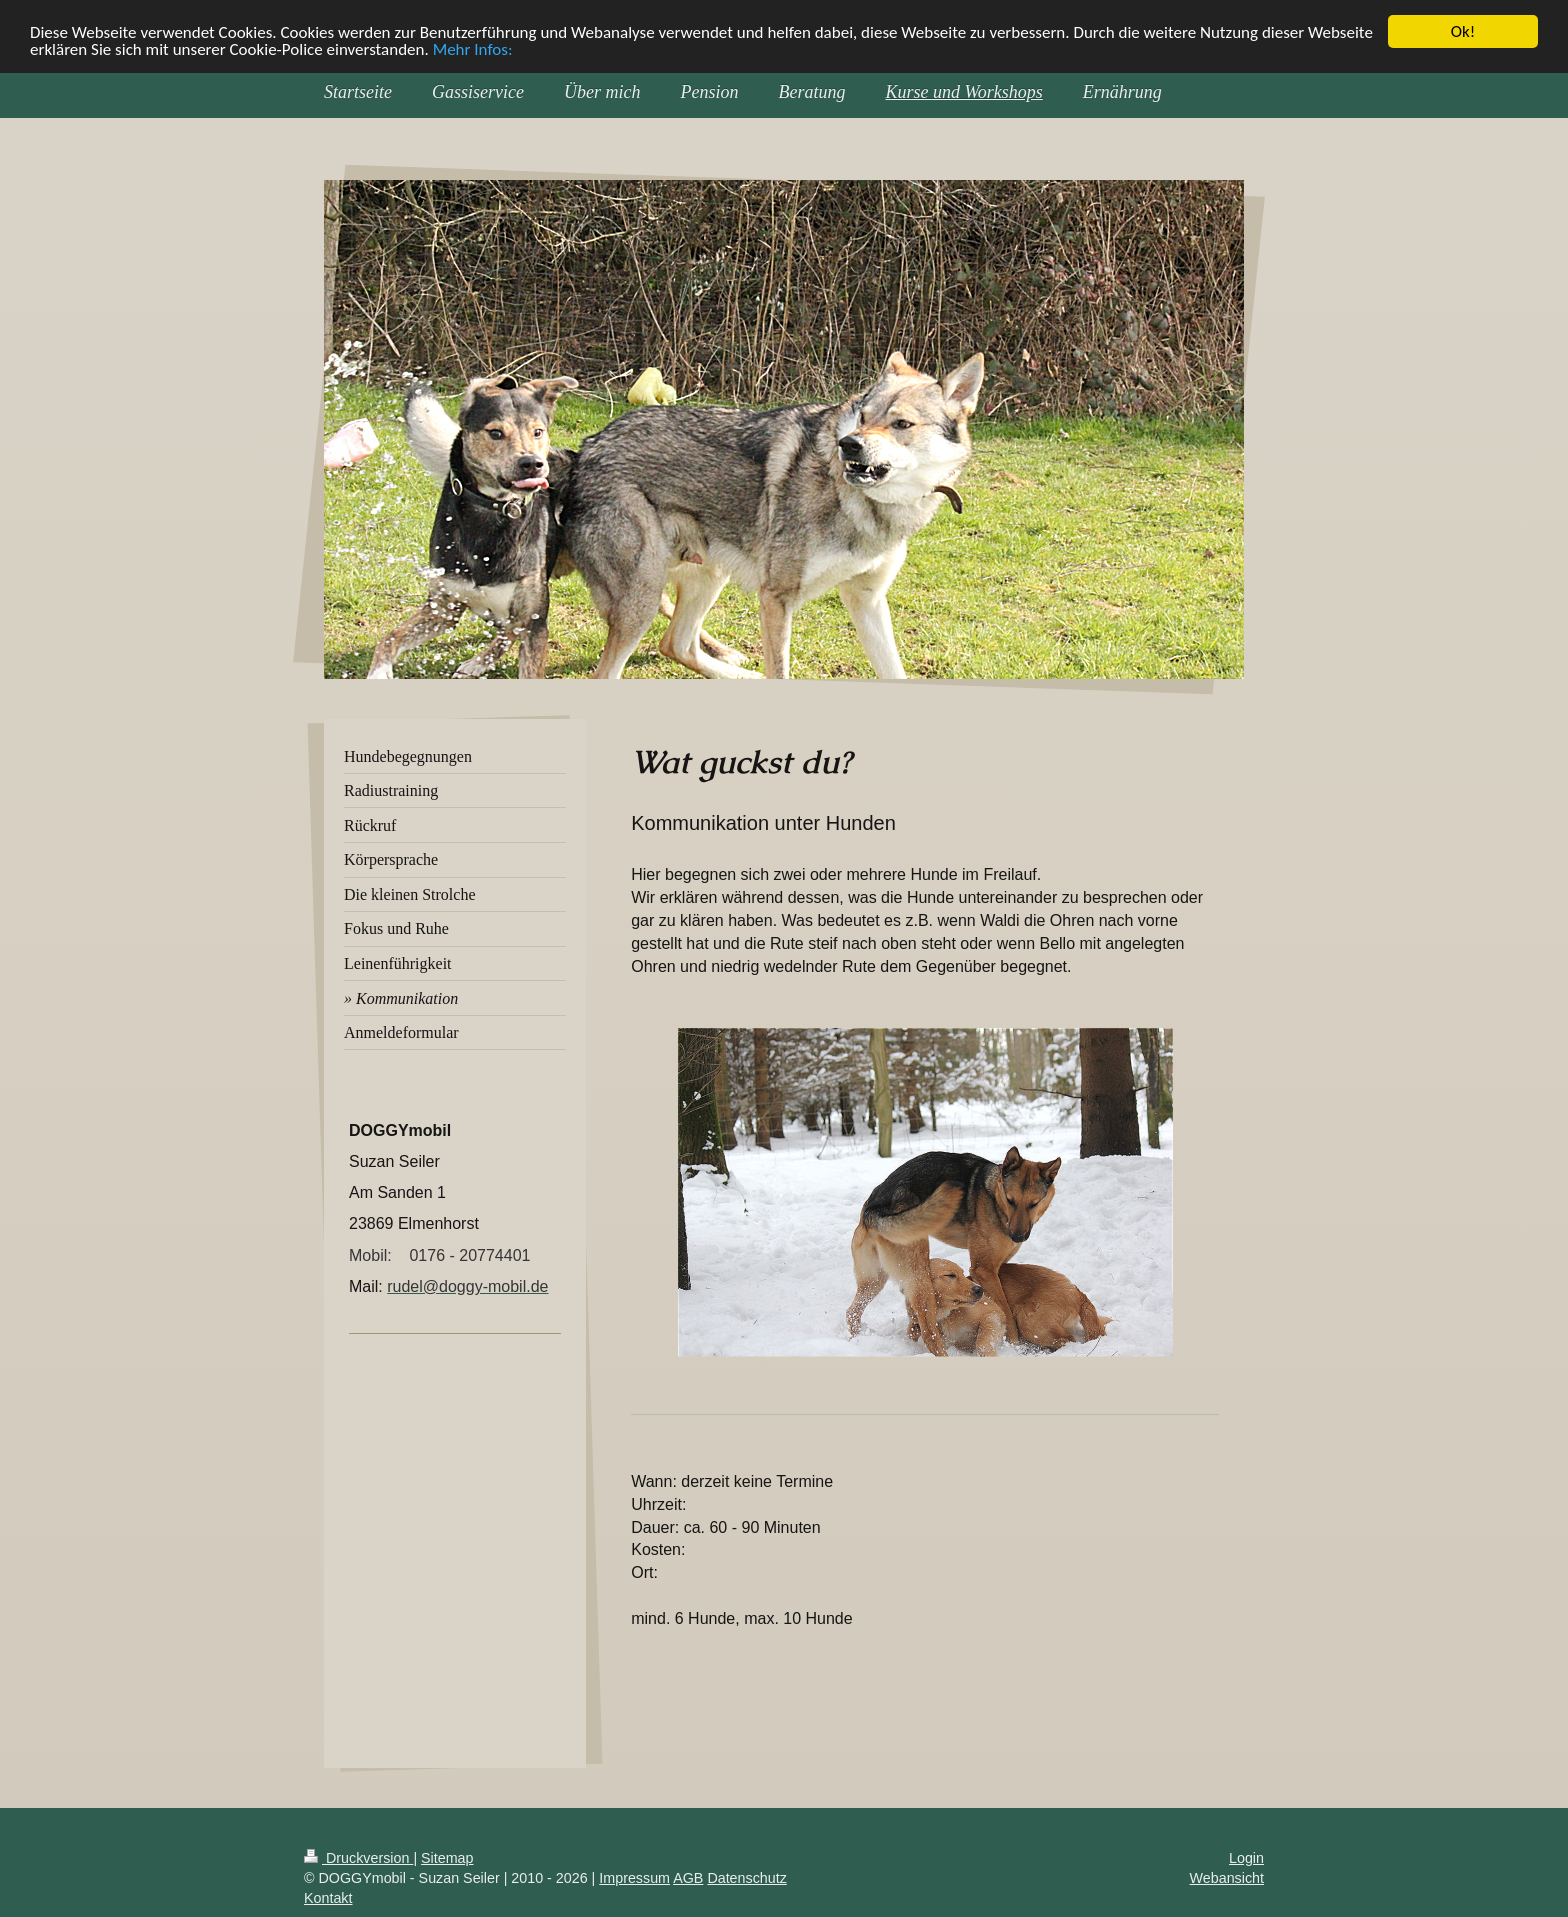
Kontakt (328, 1898)
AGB (688, 1878)
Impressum (634, 1878)
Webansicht (1227, 1878)
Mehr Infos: (473, 49)
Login (1246, 1858)
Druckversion (358, 1858)
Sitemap (447, 1858)
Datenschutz (746, 1878)
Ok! (1463, 31)
